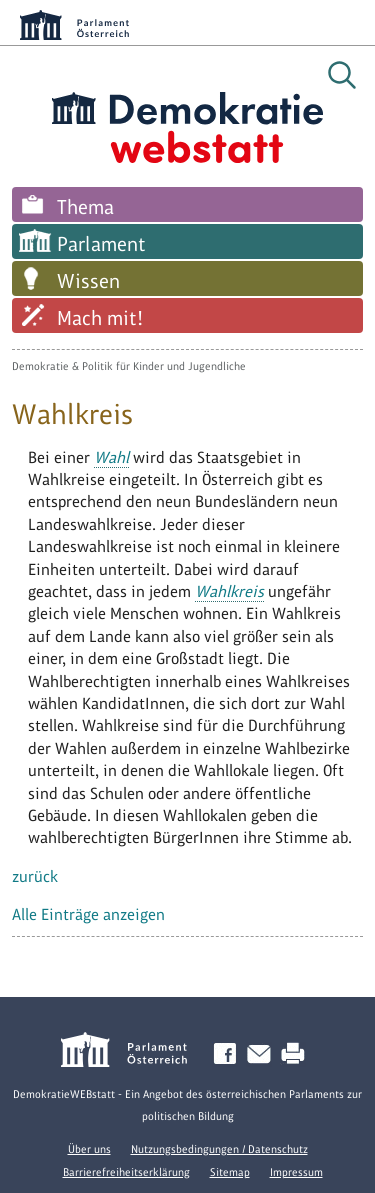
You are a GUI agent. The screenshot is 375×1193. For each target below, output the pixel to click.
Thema (85, 207)
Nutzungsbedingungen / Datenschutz (219, 1149)
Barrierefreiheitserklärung (126, 1172)
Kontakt (263, 1054)
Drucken (297, 1054)
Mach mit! (100, 318)
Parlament (101, 244)
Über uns (89, 1149)
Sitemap (230, 1172)
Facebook (229, 1054)
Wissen (88, 281)
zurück (35, 876)
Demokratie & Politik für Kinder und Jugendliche (129, 366)
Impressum (296, 1172)
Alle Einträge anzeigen (88, 914)
